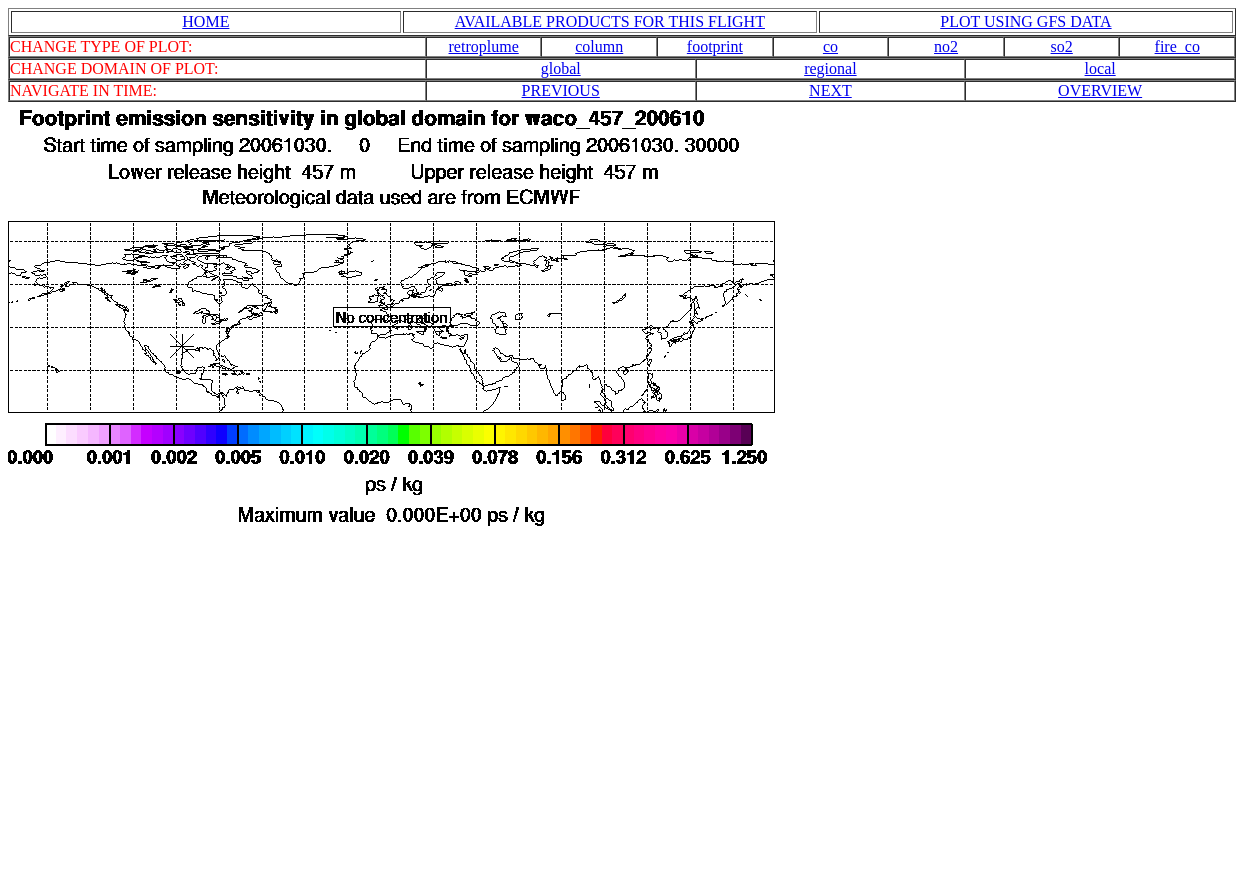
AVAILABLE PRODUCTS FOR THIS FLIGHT (610, 21)
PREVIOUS (561, 90)
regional (830, 68)
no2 (946, 46)
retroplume (484, 46)
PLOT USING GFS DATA (1025, 21)
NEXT (830, 90)
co (830, 46)
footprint (715, 46)
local (1100, 68)
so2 (1062, 46)
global (561, 68)
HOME (205, 21)
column (599, 46)
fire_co (1177, 46)
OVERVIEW (1100, 90)
